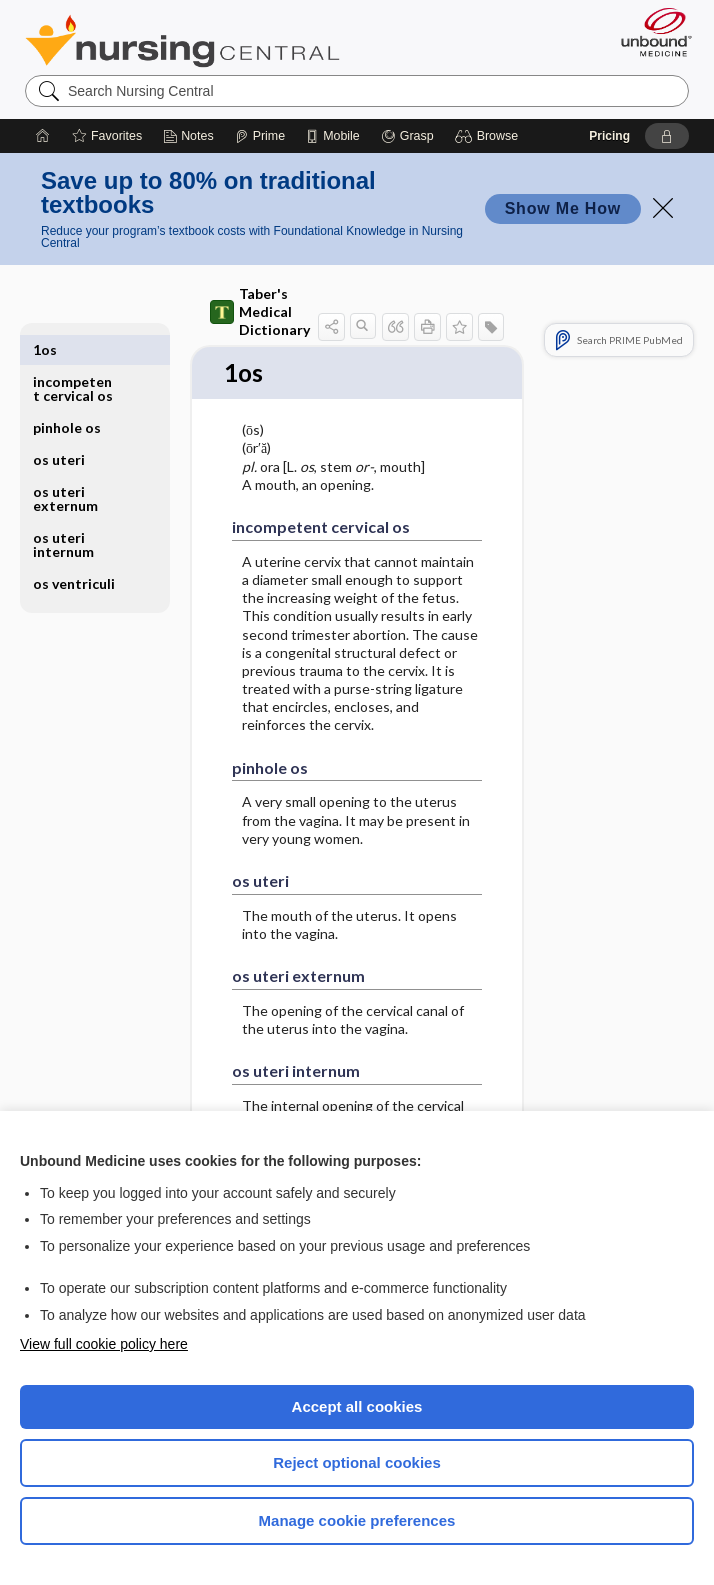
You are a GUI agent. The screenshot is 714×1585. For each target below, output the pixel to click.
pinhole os (67, 395)
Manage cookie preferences (357, 1520)
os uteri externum (65, 466)
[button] (489, 136)
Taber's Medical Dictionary (260, 311)
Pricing (609, 136)
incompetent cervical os (73, 356)
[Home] (43, 136)
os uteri (59, 427)
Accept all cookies (357, 1406)
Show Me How (563, 208)
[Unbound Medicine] (650, 32)
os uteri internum (63, 512)
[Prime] (260, 136)
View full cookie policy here (104, 1344)
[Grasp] (407, 136)
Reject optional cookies (357, 1462)
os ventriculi (74, 551)
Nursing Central (182, 41)
